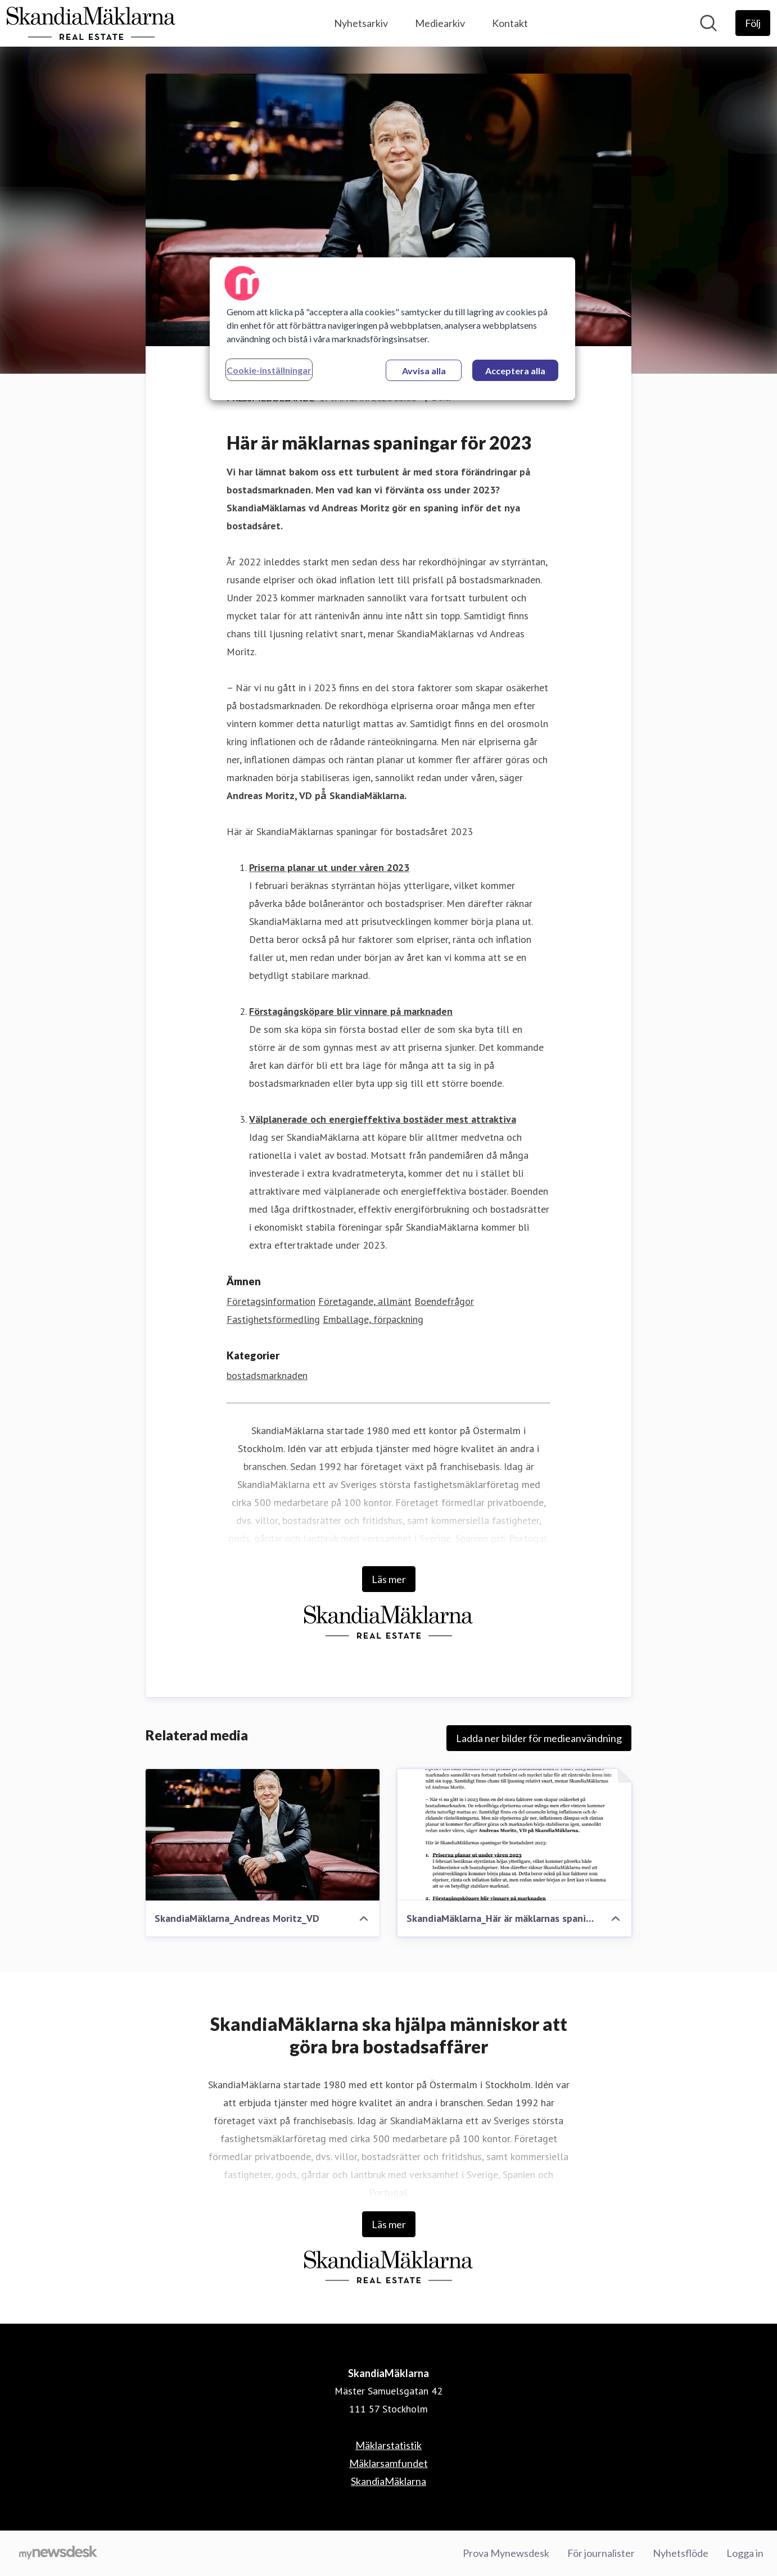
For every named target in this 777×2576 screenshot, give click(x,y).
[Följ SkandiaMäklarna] (752, 23)
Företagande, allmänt (365, 1301)
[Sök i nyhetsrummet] (708, 23)
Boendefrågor (444, 1301)
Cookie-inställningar (269, 370)
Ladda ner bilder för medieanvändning (539, 1738)
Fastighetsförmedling (273, 1319)
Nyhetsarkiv (361, 23)
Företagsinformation (271, 1301)
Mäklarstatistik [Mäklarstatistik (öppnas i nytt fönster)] (388, 2445)
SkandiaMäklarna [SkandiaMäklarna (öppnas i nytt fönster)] (388, 2481)
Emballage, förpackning (373, 1319)
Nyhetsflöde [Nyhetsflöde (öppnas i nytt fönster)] (680, 2553)
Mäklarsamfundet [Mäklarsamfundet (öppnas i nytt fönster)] (388, 2463)
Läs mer (389, 1579)
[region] (392, 328)
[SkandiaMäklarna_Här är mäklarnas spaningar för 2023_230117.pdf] (514, 1835)
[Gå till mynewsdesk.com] (58, 2554)
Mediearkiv (440, 23)
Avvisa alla (424, 370)
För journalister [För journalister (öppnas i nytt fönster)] (601, 2553)
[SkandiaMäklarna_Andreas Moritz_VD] (263, 1835)
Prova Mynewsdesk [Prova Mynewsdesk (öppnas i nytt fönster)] (506, 2553)
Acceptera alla (515, 370)
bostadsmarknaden (267, 1375)
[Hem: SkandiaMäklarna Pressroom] (91, 23)
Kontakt (510, 23)
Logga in (745, 2553)
